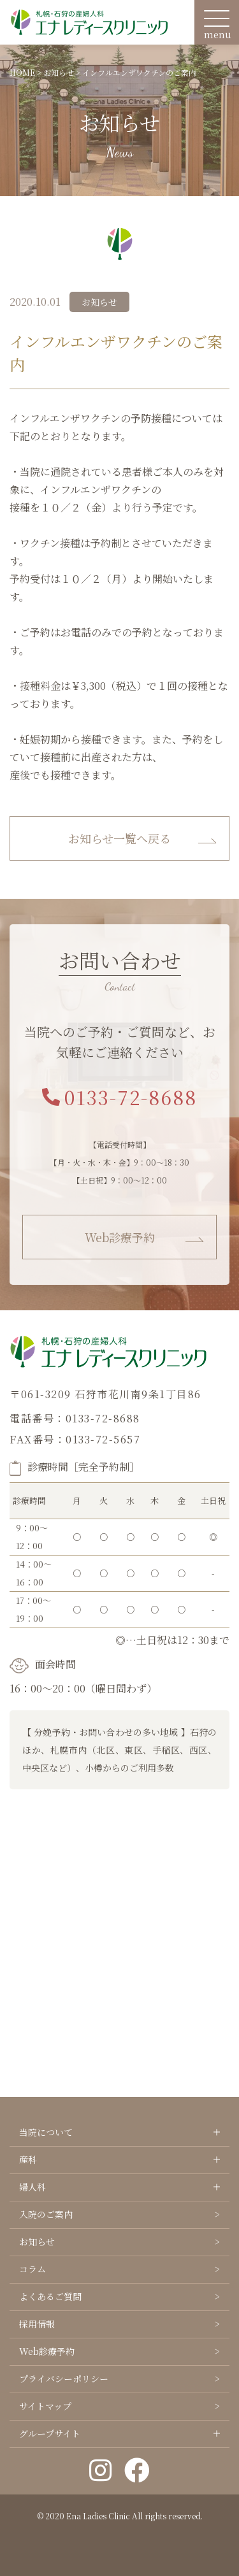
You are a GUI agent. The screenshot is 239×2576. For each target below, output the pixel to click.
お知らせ (37, 2241)
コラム (32, 2269)
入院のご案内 (46, 2214)
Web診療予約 (120, 1237)
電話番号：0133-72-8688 (75, 1418)
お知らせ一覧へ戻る (119, 838)
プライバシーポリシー (63, 2378)
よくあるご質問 (50, 2296)
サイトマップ (45, 2406)
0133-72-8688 (119, 1097)
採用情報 (37, 2323)
